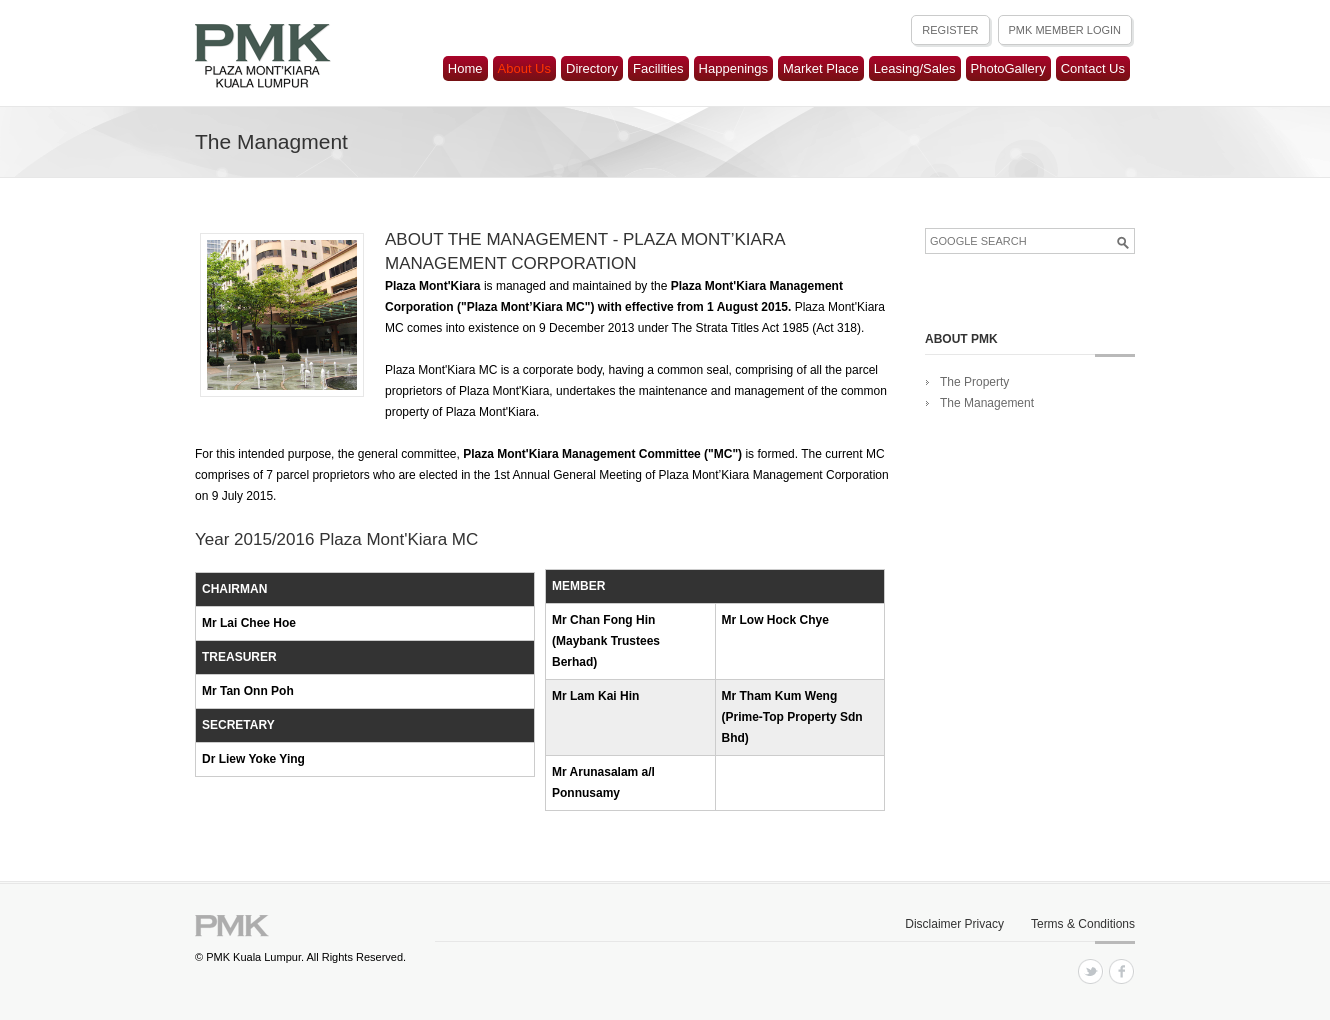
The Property (974, 382)
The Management (987, 403)
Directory (592, 68)
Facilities (658, 68)
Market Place (821, 68)
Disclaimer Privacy (954, 924)
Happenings (733, 68)
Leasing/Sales (915, 68)
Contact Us (1093, 68)
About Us (524, 68)
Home (465, 68)
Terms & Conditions (1083, 924)
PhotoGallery (1008, 68)
